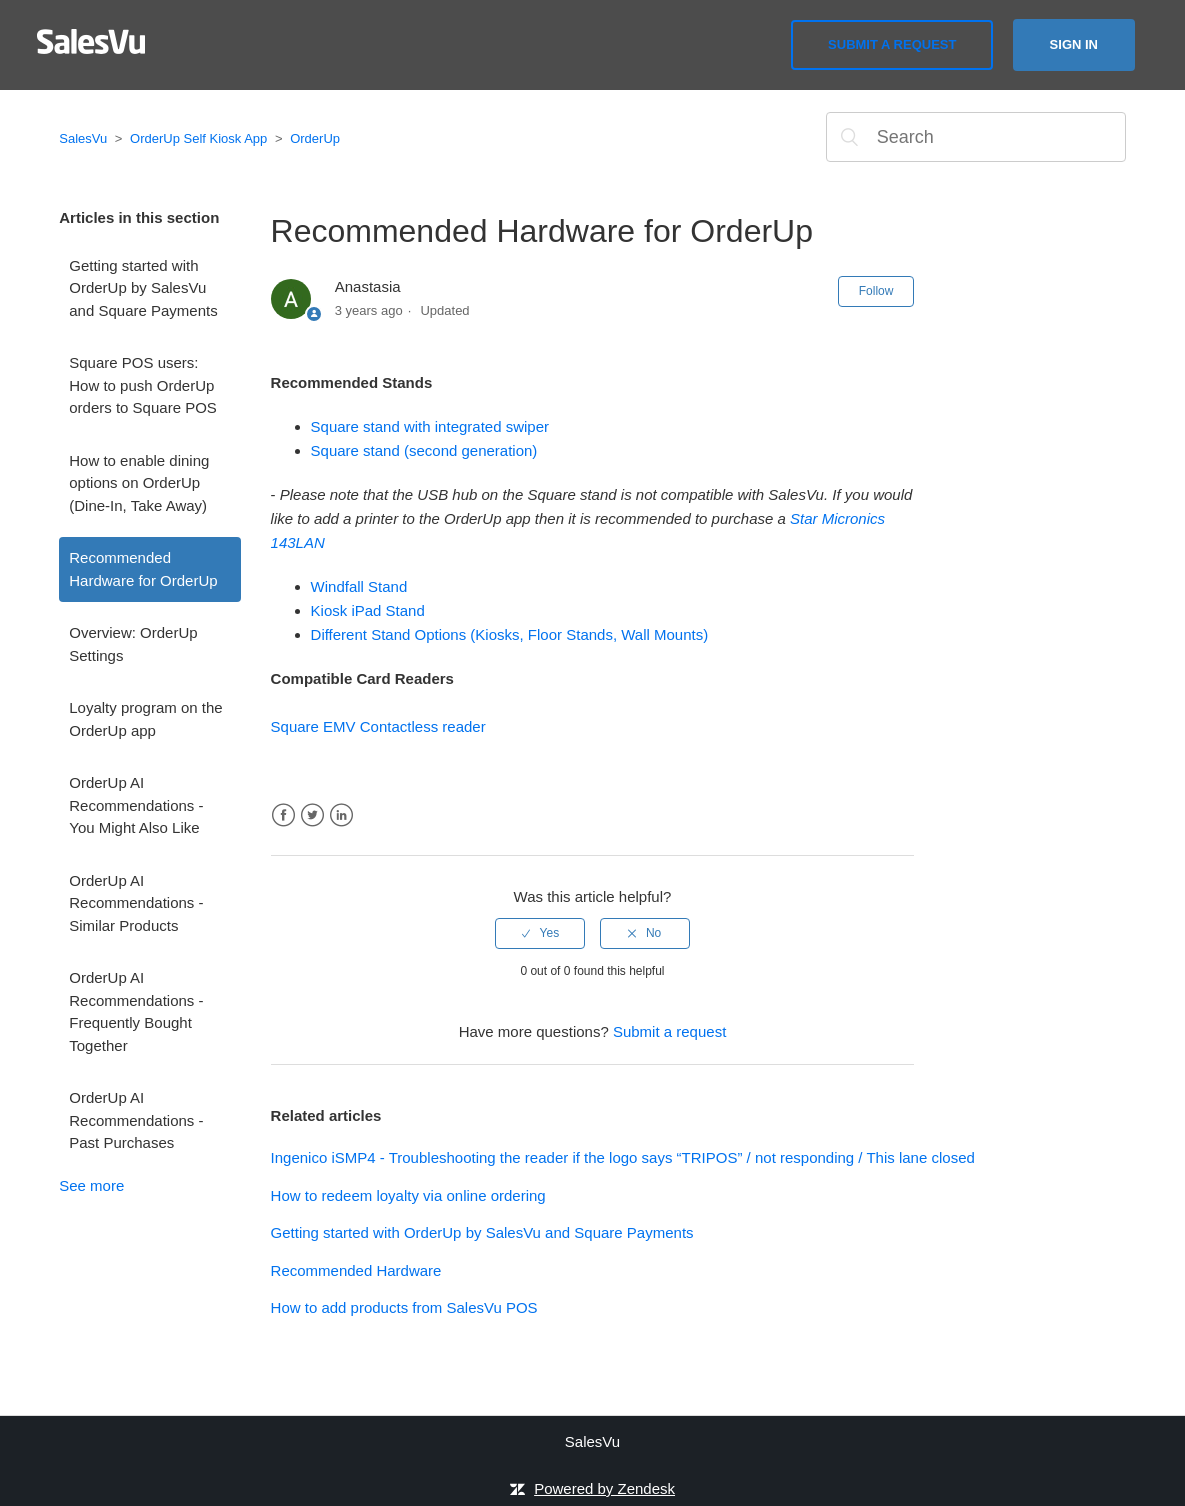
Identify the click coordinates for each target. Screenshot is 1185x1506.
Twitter (312, 815)
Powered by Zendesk (604, 1488)
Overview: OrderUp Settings (133, 644)
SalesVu (83, 138)
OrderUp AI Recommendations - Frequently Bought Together (136, 1011)
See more (91, 1185)
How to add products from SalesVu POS (404, 1307)
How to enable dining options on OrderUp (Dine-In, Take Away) (139, 483)
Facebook (283, 815)
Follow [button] (876, 291)
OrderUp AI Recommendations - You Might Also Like (136, 805)
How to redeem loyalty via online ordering (408, 1195)
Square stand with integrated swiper (430, 426)
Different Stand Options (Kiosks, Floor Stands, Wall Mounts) (510, 634)
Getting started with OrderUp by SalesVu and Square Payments (143, 288)
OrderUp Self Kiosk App (198, 138)
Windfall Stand (359, 586)
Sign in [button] (1074, 44)
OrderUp (315, 138)
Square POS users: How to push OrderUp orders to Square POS (143, 385)
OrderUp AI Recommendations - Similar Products (136, 903)
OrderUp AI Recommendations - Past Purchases (136, 1120)
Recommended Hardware (356, 1270)
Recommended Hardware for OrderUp (143, 569)
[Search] (976, 137)
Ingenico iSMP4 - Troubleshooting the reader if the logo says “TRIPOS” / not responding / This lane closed (623, 1157)
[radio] (540, 933)
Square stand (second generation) (424, 450)
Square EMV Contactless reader (378, 726)
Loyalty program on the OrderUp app (145, 719)
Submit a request (892, 44)
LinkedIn (341, 815)
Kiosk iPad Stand (368, 610)
